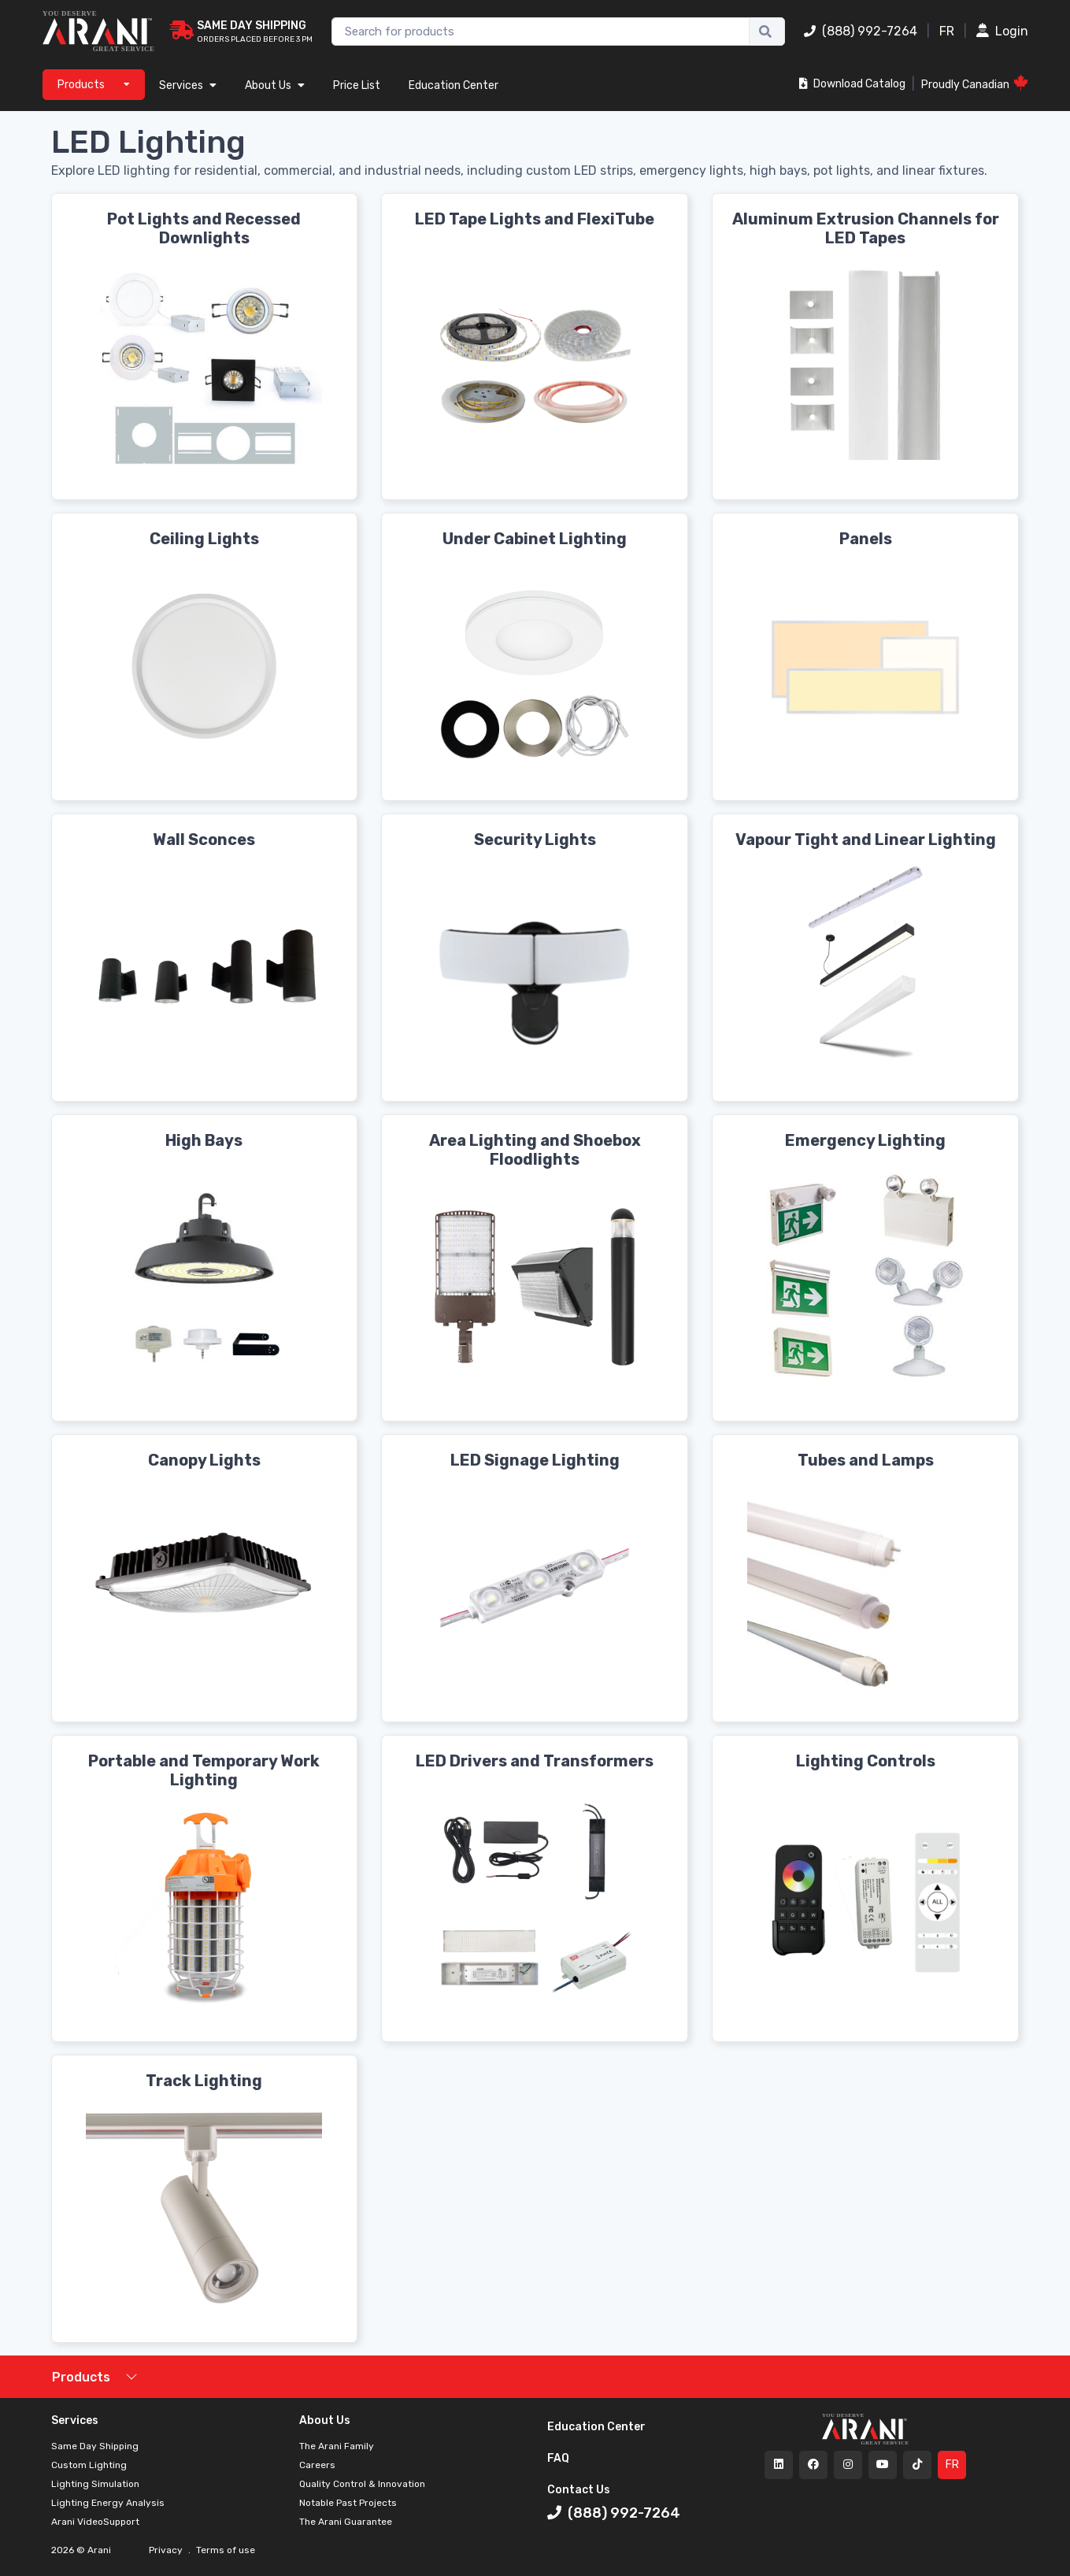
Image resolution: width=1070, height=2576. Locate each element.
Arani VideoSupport (95, 2521)
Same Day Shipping (95, 2446)
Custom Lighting (89, 2464)
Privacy (167, 2550)
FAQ (558, 2458)
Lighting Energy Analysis (108, 2502)
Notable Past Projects (348, 2502)
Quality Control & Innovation (362, 2483)
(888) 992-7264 (860, 31)
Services (188, 85)
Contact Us (578, 2489)
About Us (275, 85)
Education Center (453, 85)
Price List (356, 85)
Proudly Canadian (974, 83)
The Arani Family (336, 2446)
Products (81, 2377)
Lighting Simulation (95, 2483)
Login (1002, 31)
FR (946, 31)
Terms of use (224, 2550)
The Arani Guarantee (345, 2521)
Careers (317, 2464)
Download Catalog (852, 84)
